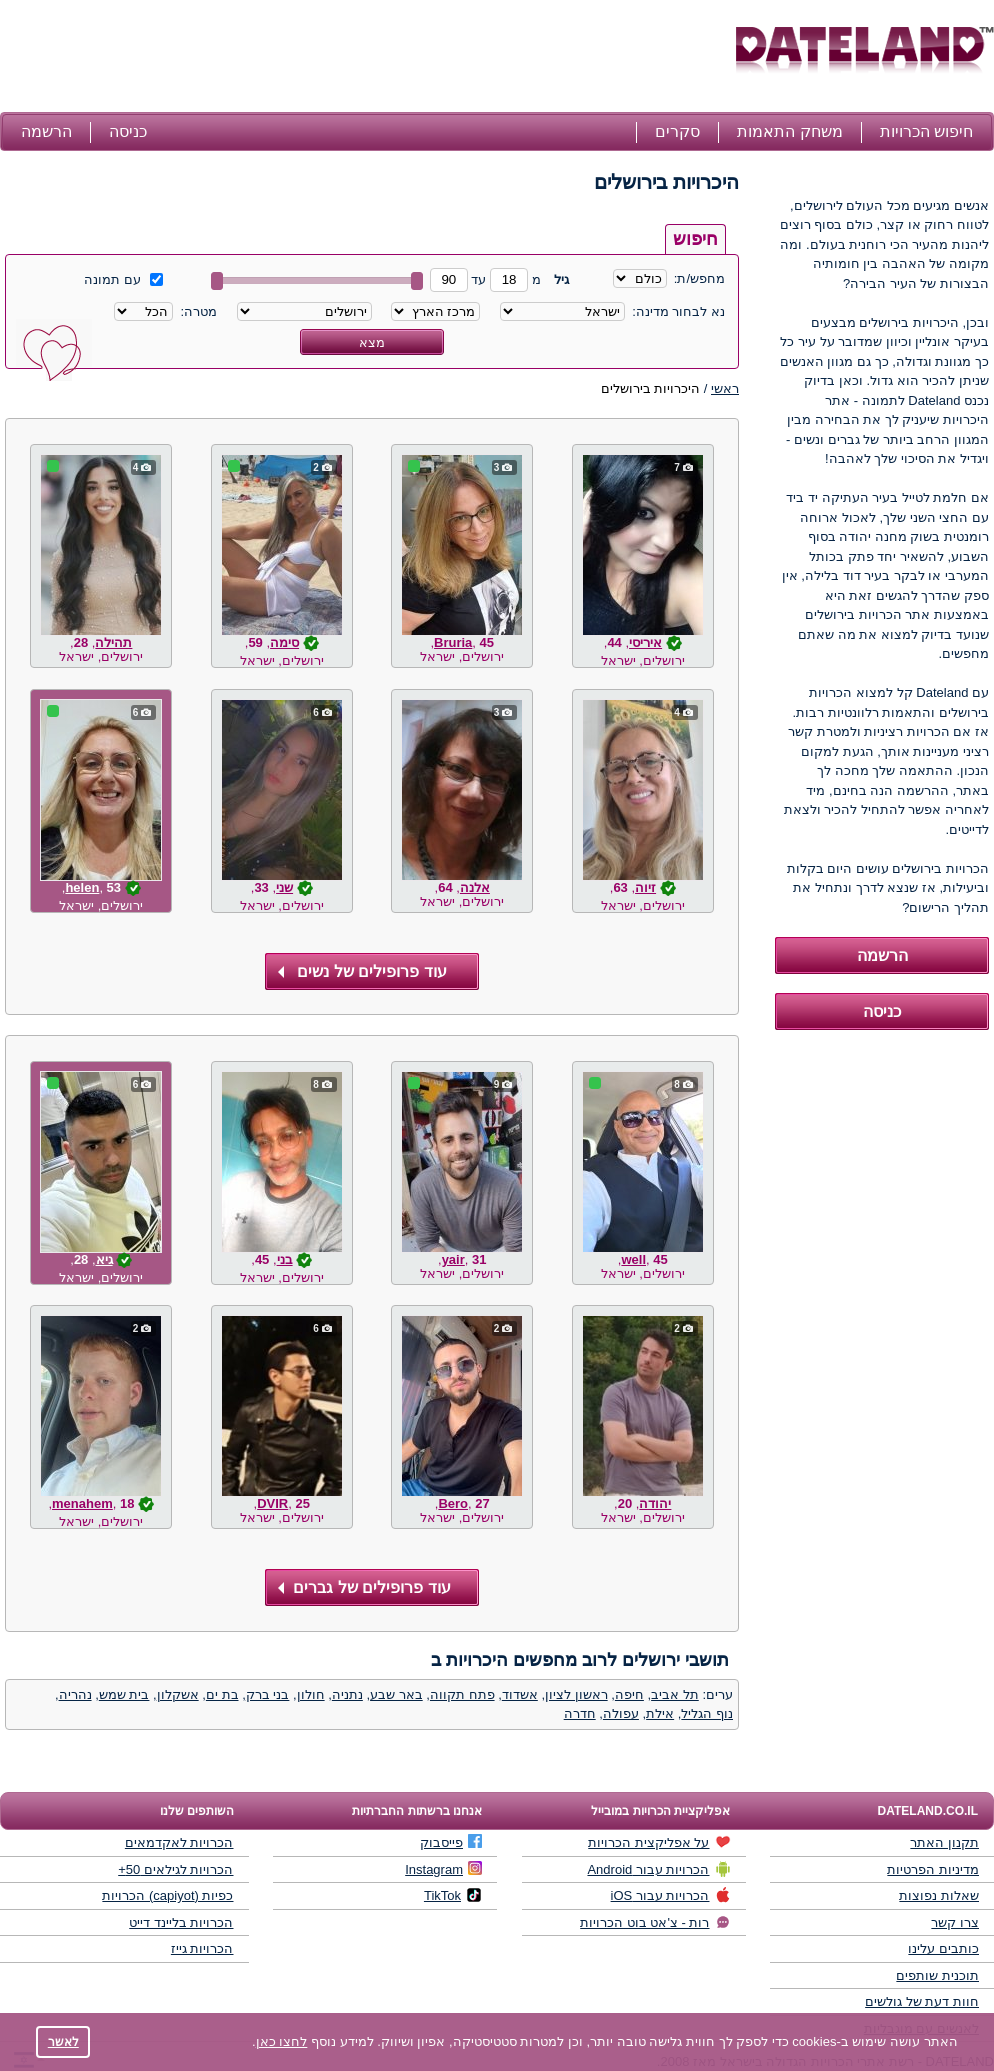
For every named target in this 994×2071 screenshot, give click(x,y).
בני (285, 1259)
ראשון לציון (576, 1694)
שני (284, 887)
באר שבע (396, 1694)
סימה (284, 642)
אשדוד (520, 1694)
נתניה (347, 1694)
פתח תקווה (462, 1694)
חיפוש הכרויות (926, 131)
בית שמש (124, 1694)
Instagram (443, 1869)
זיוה (645, 887)
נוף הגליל (707, 1713)
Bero (453, 1503)
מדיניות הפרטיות (933, 1869)
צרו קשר (955, 1922)
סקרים (677, 131)
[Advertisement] (365, 58)
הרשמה (46, 131)
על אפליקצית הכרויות (659, 1842)
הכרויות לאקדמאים (179, 1842)
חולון (311, 1694)
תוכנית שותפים (937, 1975)
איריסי (645, 642)
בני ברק (268, 1694)
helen (82, 887)
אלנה (475, 887)
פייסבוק (451, 1842)
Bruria (453, 642)
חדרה (580, 1713)
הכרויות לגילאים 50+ (175, 1869)
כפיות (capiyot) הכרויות (167, 1895)
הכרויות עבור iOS (671, 1895)
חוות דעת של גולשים (922, 2001)
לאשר (63, 2041)
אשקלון (178, 1694)
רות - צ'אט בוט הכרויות (655, 1922)
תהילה (113, 642)
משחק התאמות (789, 131)
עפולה (621, 1713)
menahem (82, 1503)
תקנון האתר (944, 1842)
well (633, 1259)
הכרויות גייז (202, 1948)
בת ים (222, 1694)
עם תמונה (123, 279)
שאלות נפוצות (939, 1895)
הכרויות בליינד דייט (181, 1922)
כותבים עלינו (943, 1948)
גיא (104, 1259)
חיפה (629, 1694)
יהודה (655, 1503)
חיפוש (695, 239)
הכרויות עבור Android (658, 1869)
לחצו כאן (282, 2041)
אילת (660, 1713)
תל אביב (675, 1694)
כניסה (128, 131)
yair (453, 1259)
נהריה (75, 1694)
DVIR (272, 1503)
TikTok (453, 1895)
